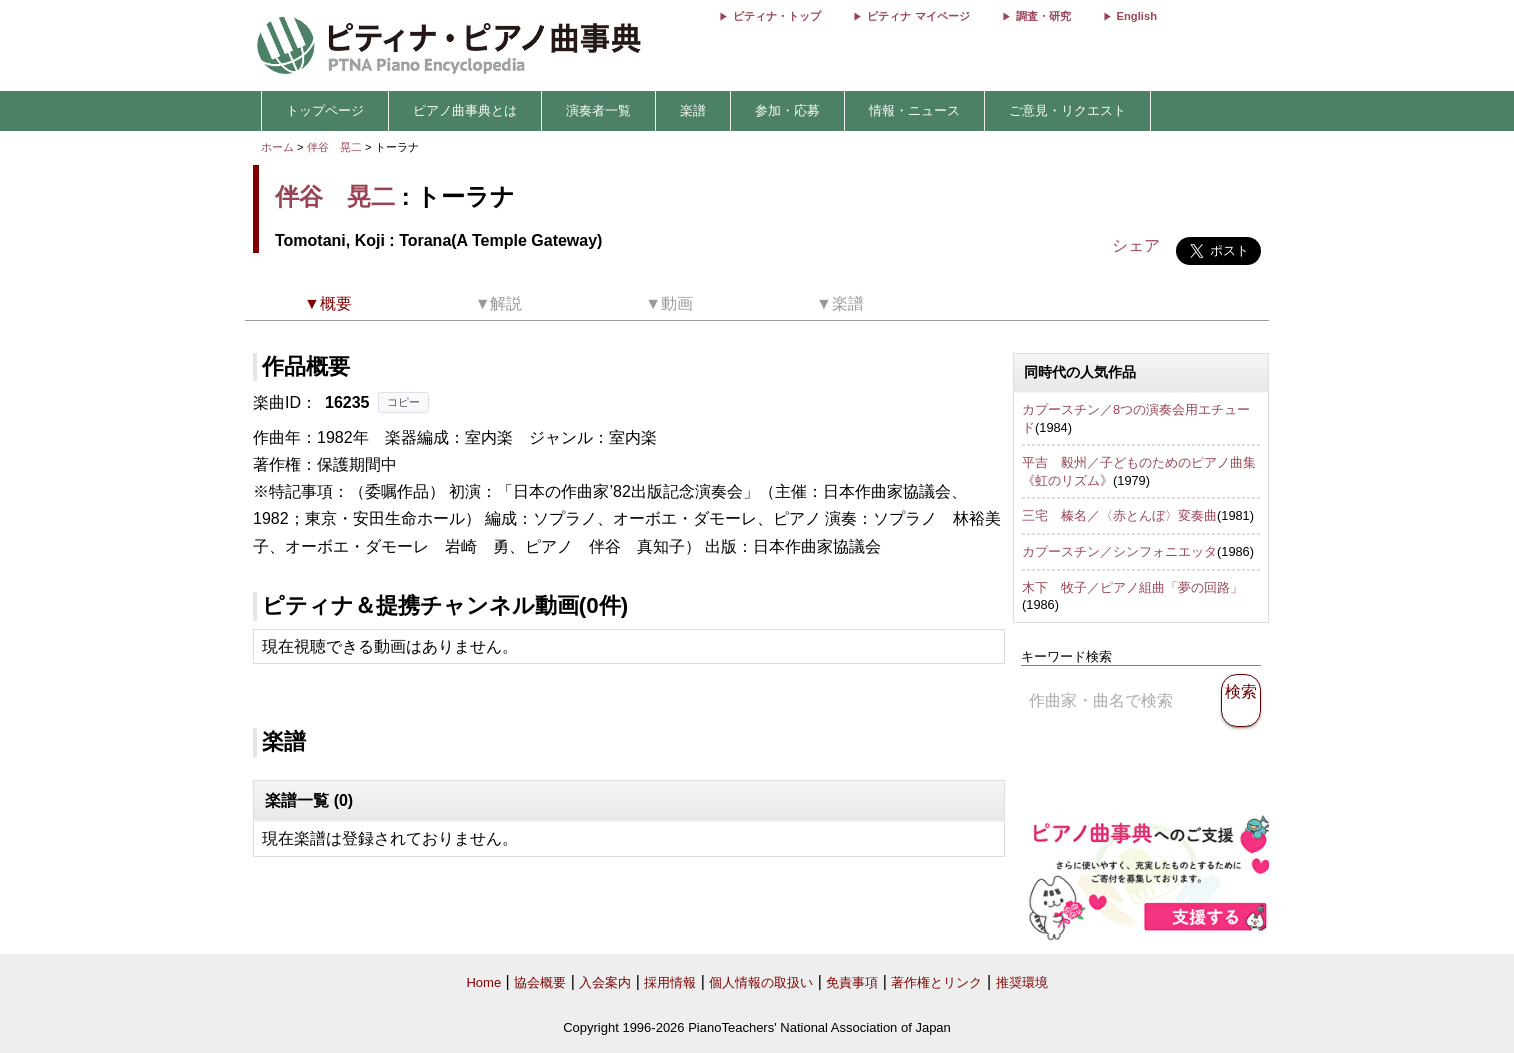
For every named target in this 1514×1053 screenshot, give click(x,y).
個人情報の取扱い (761, 982)
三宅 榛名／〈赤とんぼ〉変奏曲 (1119, 515)
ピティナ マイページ (918, 16)
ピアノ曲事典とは (465, 110)
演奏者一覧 (598, 110)
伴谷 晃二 (334, 147)
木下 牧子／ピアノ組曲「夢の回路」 (1132, 587)
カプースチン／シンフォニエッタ (1119, 551)
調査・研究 (1043, 16)
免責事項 (852, 982)
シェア (1136, 245)
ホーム (277, 147)
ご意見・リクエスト (1067, 110)
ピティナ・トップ (777, 16)
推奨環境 (1022, 982)
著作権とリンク (936, 982)
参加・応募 (787, 110)
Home (483, 982)
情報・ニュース (914, 110)
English (1137, 16)
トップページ (325, 110)
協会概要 (540, 982)
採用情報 (670, 982)
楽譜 (693, 110)
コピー (403, 402)
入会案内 (605, 982)
